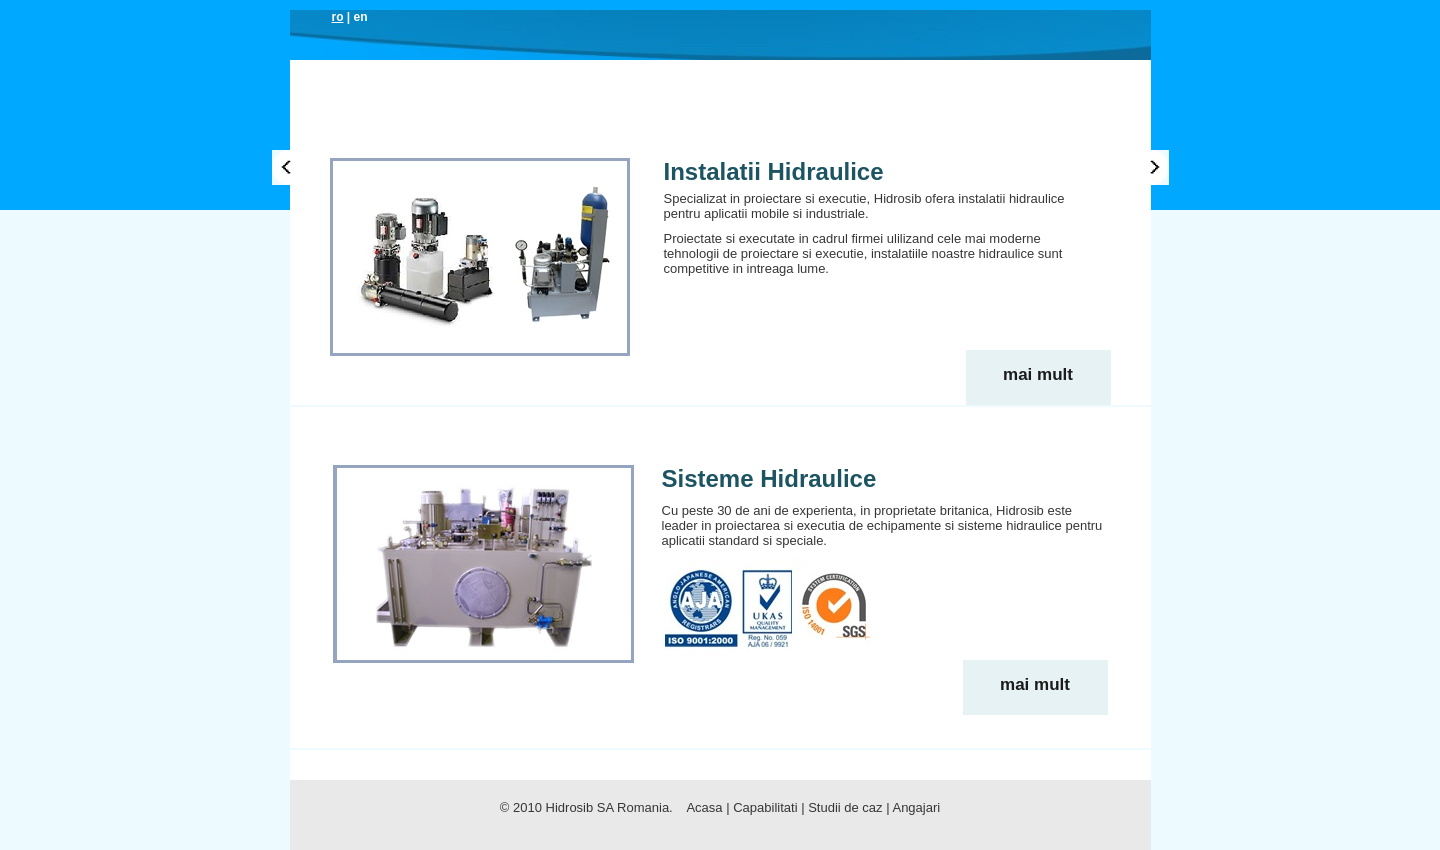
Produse (553, 133)
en (361, 17)
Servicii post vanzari (847, 133)
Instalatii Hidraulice (774, 171)
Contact (1063, 133)
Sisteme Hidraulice (769, 478)
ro (338, 17)
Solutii (629, 133)
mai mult (1038, 374)
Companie (466, 133)
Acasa (391, 133)
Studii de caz (974, 133)
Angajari (916, 807)
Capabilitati (718, 133)
